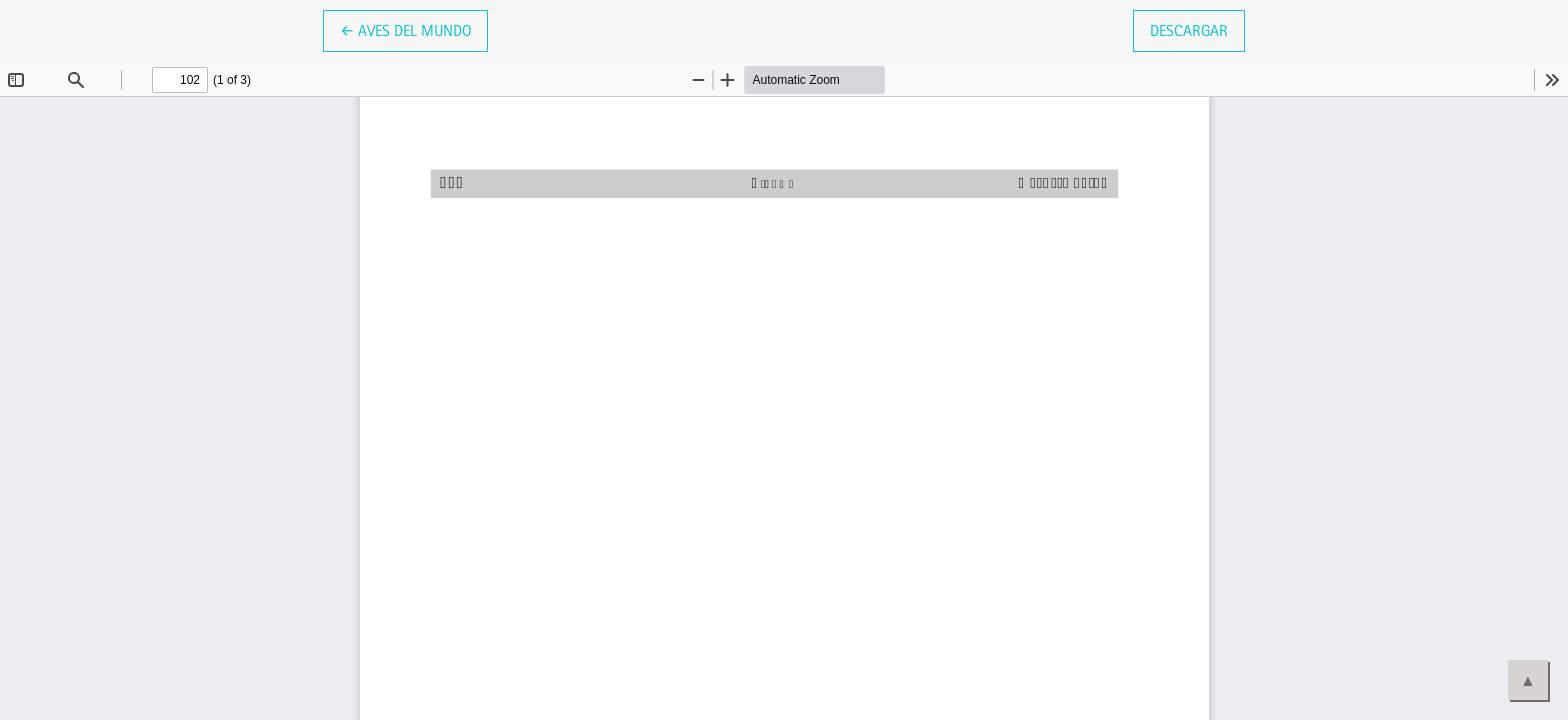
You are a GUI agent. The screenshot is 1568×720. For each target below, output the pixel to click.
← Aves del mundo (414, 29)
